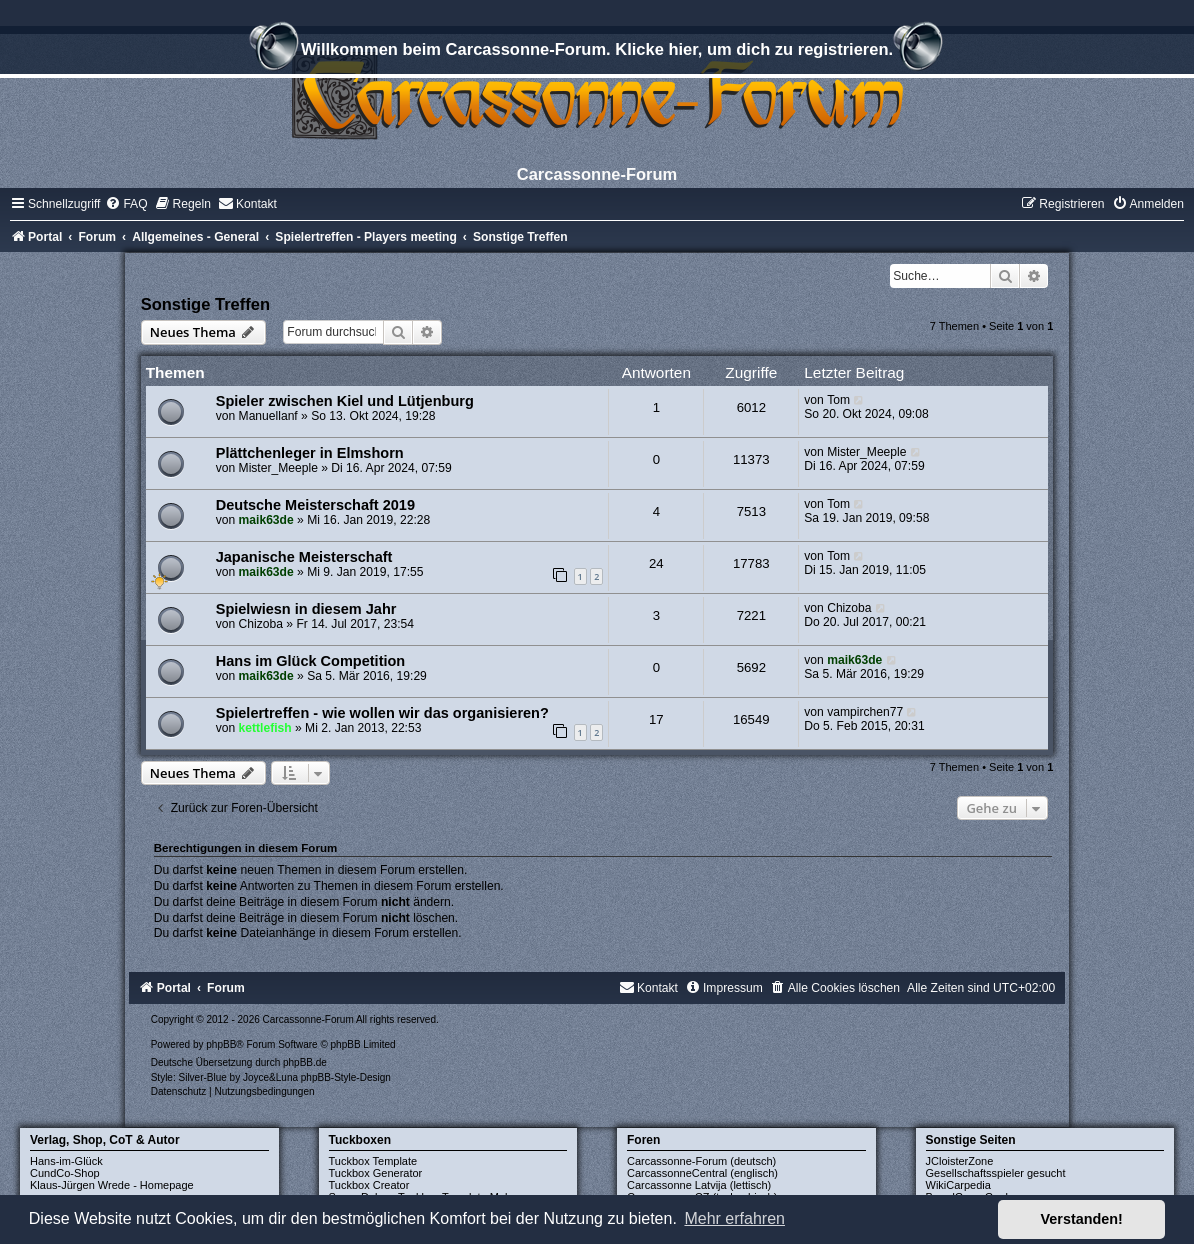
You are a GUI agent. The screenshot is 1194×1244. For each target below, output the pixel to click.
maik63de (266, 520)
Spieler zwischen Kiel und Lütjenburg (345, 401)
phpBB (221, 1044)
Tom (838, 400)
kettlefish (265, 728)
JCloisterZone (960, 1161)
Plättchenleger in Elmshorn (310, 453)
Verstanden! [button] (1082, 1219)
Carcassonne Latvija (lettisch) (699, 1185)
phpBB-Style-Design (346, 1077)
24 (656, 563)
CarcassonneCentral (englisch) (702, 1173)
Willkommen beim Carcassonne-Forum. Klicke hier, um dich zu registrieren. (597, 52)
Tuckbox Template (373, 1161)
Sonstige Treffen (205, 304)
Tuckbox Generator (376, 1173)
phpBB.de (305, 1062)
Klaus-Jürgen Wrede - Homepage (112, 1185)
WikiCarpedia (958, 1185)
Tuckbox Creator (369, 1185)
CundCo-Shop (65, 1173)
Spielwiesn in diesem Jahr (306, 609)
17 (656, 719)
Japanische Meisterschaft (304, 557)
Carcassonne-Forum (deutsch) (701, 1161)
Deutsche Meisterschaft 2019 (315, 505)
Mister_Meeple (278, 468)
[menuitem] (126, 204)
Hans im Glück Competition (311, 661)
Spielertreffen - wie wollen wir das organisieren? (382, 713)
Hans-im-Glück (66, 1161)
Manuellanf (268, 416)
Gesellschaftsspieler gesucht (996, 1173)
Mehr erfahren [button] (734, 1218)
